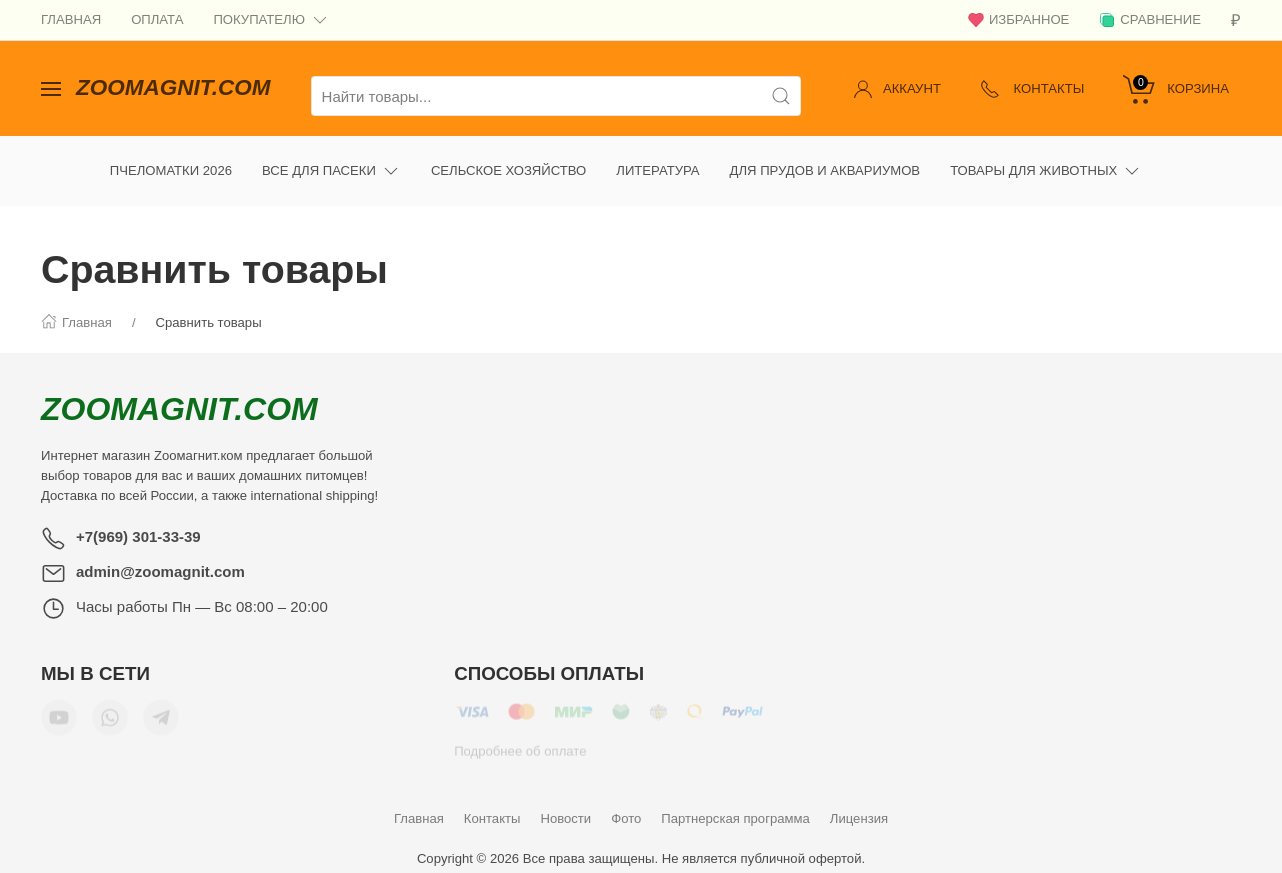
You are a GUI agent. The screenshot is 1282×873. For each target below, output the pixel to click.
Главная (71, 19)
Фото (626, 803)
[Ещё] (1172, 156)
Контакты (492, 803)
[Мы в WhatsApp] (110, 710)
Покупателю (271, 20)
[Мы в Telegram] (161, 710)
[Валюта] (1236, 20)
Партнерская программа (735, 803)
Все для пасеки (331, 156)
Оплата (157, 19)
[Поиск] (781, 81)
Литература (657, 155)
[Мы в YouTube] (59, 710)
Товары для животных (1046, 156)
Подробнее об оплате (520, 743)
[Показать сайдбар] (51, 80)
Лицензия (859, 803)
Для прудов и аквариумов (825, 155)
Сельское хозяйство (508, 155)
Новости (565, 803)
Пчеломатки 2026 (171, 155)
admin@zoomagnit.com (160, 556)
